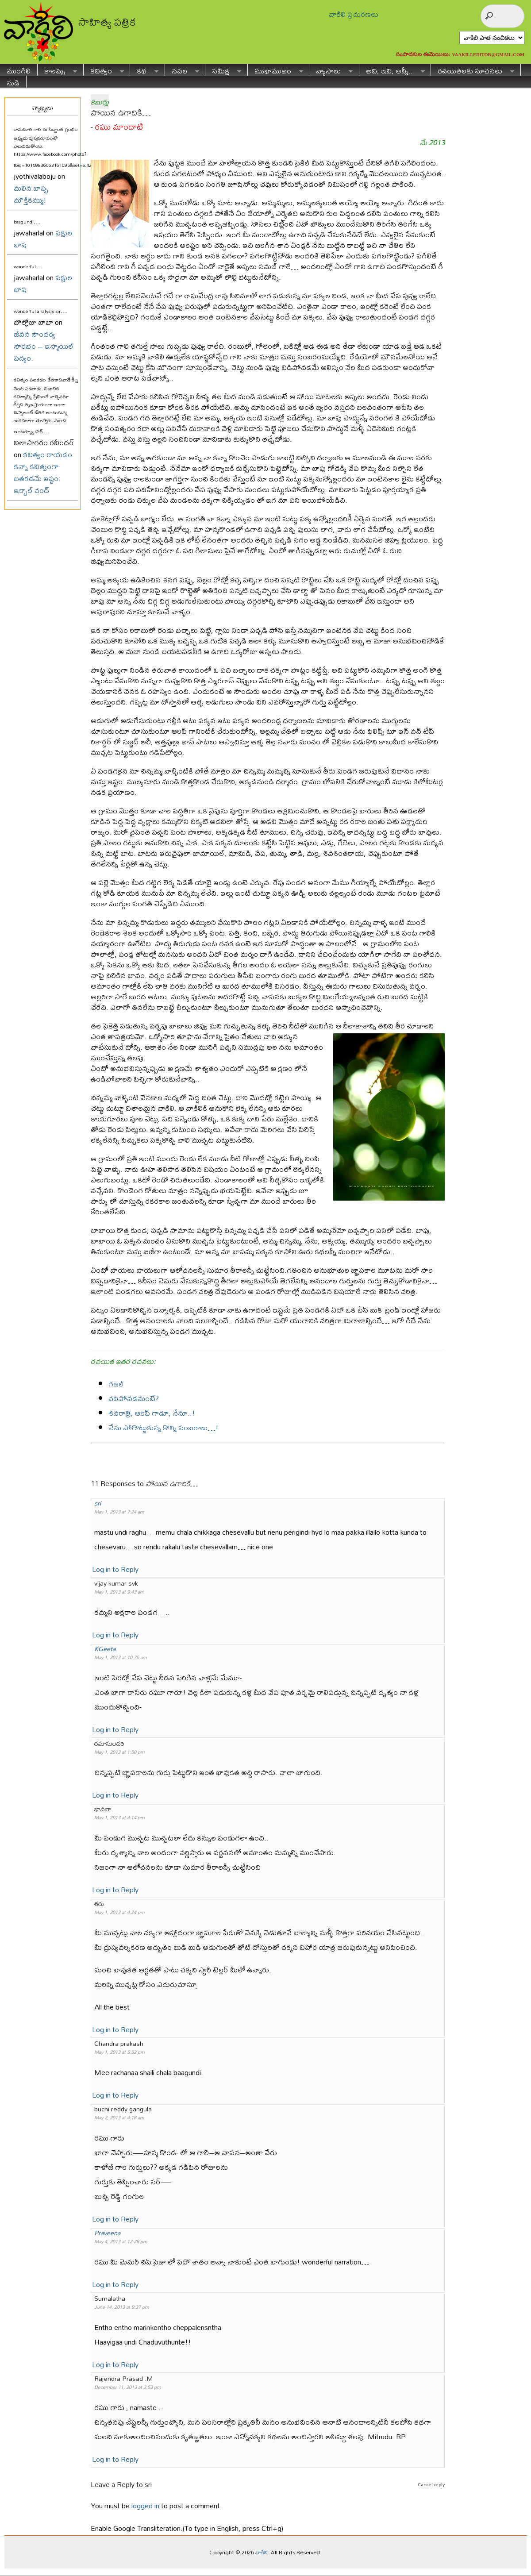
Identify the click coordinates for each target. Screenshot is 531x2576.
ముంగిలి (19, 70)
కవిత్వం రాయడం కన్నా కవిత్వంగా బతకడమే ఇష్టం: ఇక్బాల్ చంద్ (43, 472)
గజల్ (116, 1383)
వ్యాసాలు (331, 70)
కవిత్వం (104, 70)
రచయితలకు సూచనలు (472, 70)
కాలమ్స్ (57, 70)
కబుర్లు (100, 101)
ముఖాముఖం (275, 70)
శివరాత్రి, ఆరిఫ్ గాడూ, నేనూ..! (151, 1412)
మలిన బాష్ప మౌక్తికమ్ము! (31, 194)
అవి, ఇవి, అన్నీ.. (392, 70)
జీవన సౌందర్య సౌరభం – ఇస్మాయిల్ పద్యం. (43, 346)
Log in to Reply (115, 1569)
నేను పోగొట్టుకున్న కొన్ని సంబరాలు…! (163, 1427)
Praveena (107, 2232)
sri (97, 1503)
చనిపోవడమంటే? (133, 1398)
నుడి (13, 82)
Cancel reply (431, 2484)
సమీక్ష (223, 70)
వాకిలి (261, 2552)
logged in (145, 2505)
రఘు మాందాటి (119, 127)
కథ (144, 70)
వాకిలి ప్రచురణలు (353, 14)
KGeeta (104, 1648)
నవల (182, 70)
